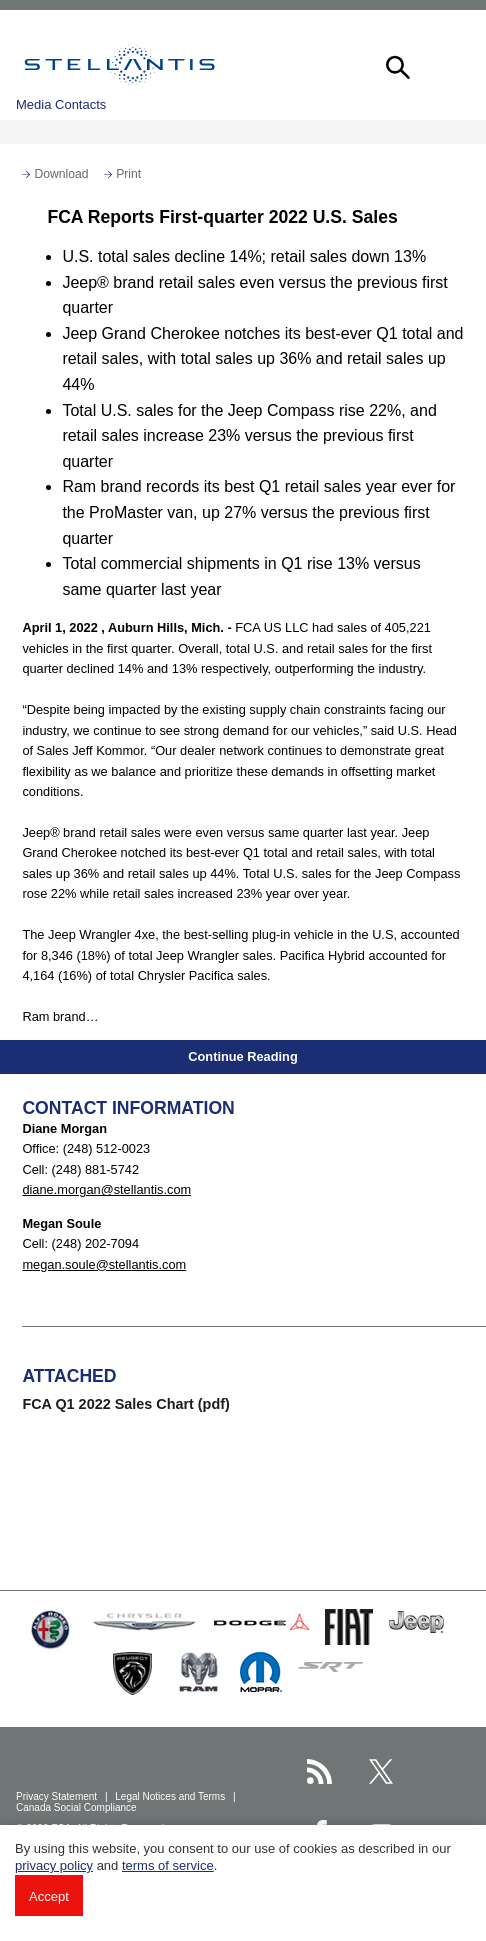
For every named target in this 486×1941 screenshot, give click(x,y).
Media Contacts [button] (61, 104)
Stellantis (119, 65)
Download (61, 174)
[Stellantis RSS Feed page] (319, 1771)
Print (128, 174)
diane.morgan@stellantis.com (106, 1189)
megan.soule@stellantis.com (104, 1264)
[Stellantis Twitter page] (381, 1771)
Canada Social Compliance (77, 1807)
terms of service (168, 1865)
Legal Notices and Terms (171, 1796)
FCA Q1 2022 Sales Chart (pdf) (125, 1404)
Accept (49, 1896)
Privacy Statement (58, 1796)
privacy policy (54, 1865)
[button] (396, 65)
